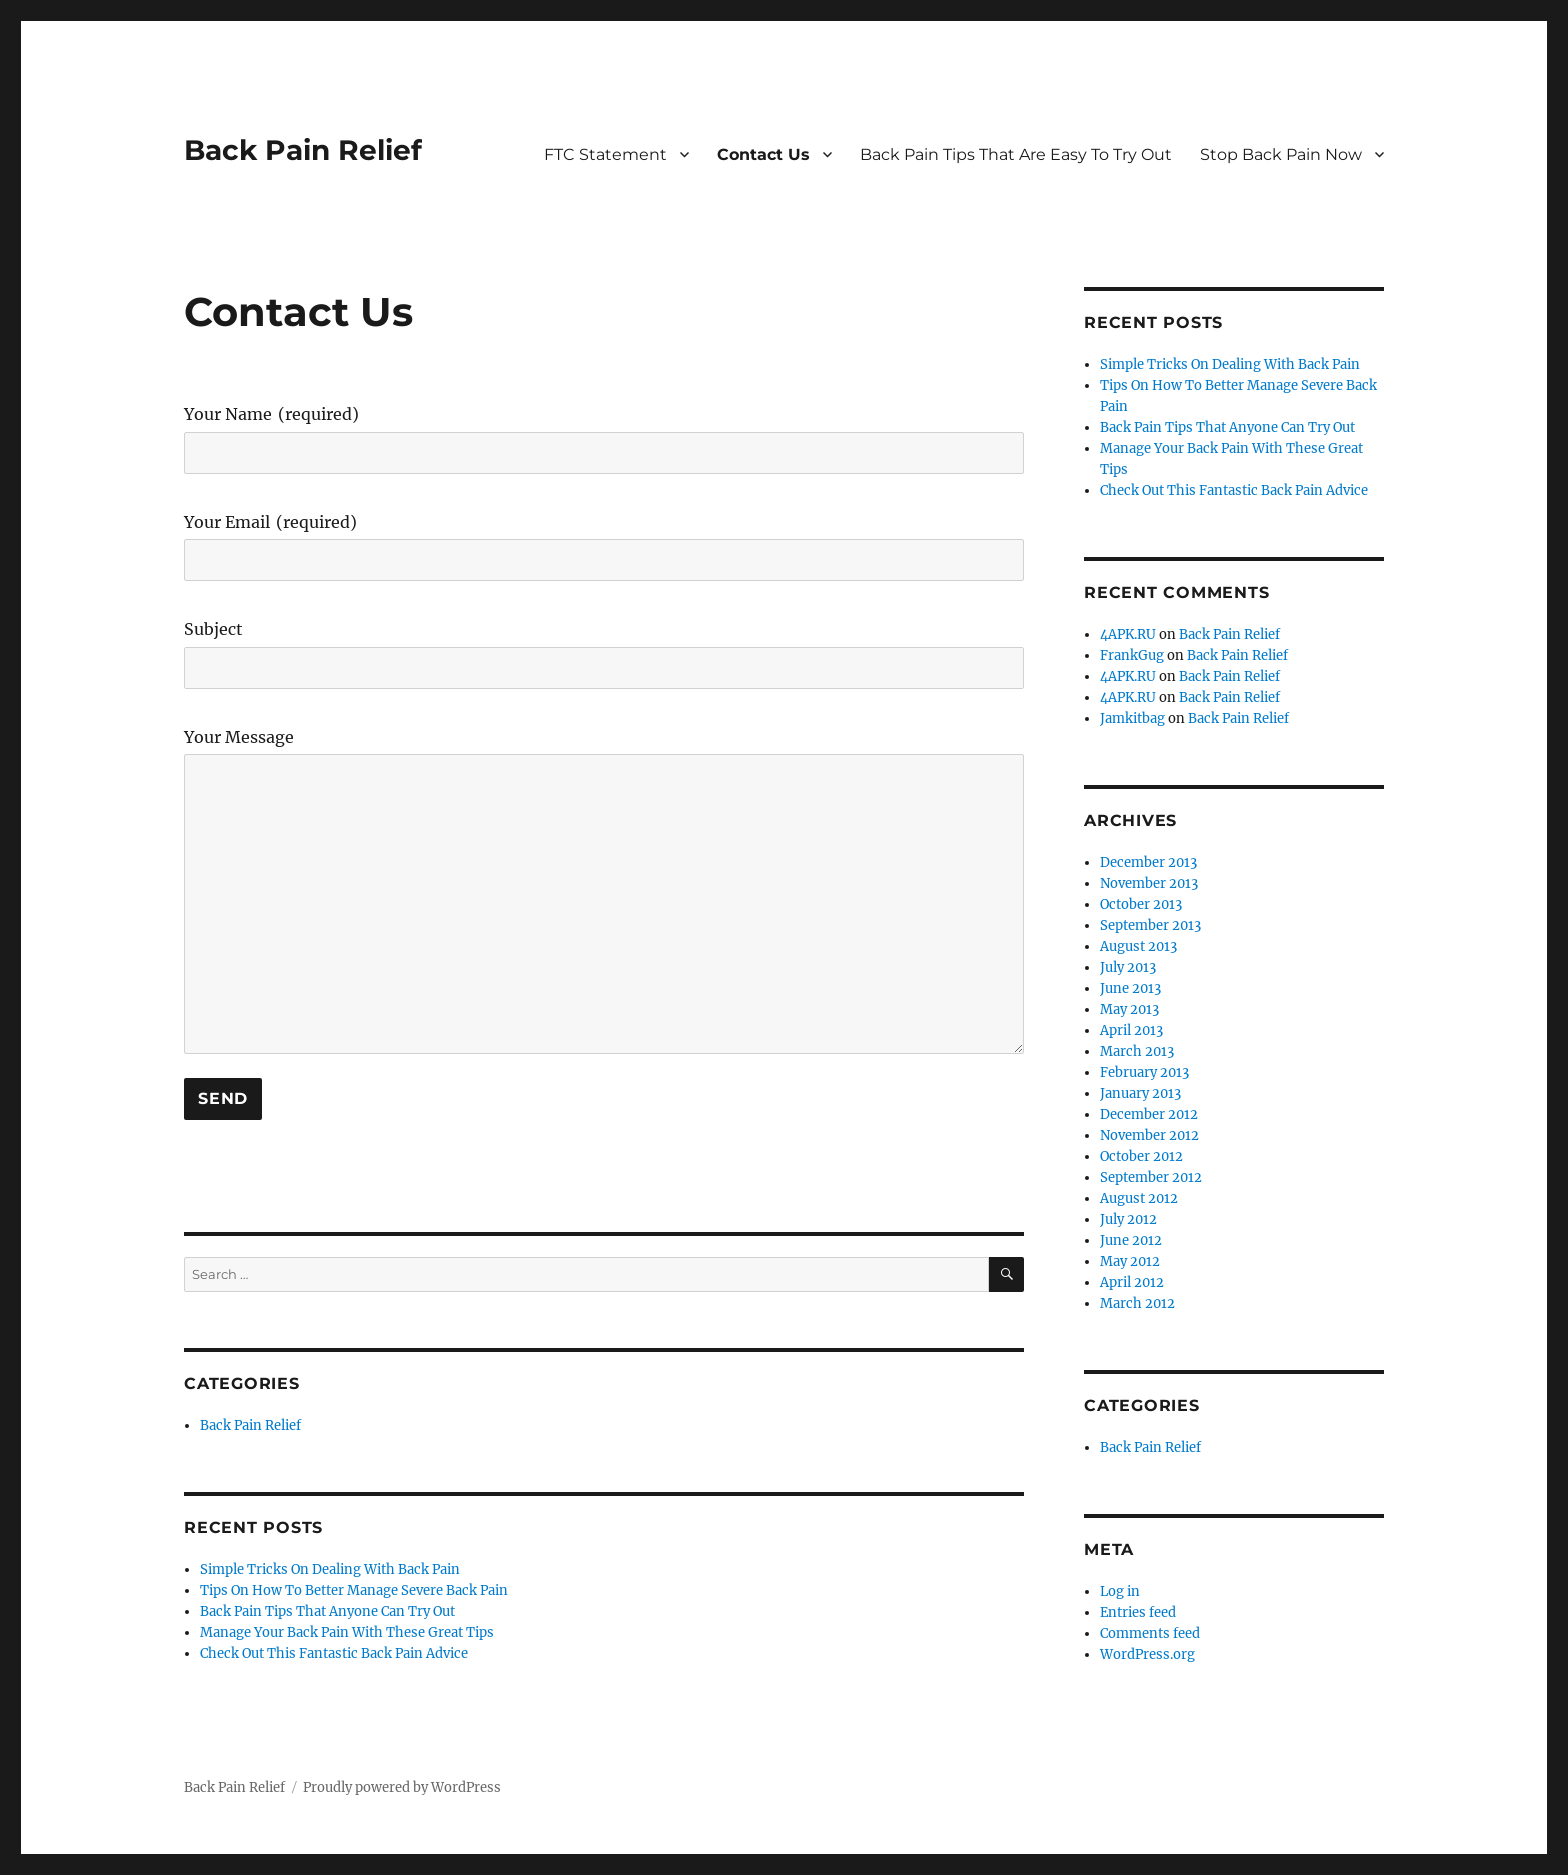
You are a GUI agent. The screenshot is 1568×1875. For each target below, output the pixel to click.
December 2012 (1149, 1114)
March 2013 (1137, 1051)
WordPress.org (1147, 1654)
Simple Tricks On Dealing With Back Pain (330, 1569)
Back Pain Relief (303, 150)
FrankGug (1132, 655)
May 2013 (1129, 1009)
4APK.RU (1128, 634)
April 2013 (1131, 1030)
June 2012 (1131, 1240)
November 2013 (1149, 883)
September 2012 (1151, 1177)
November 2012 (1149, 1135)
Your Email (270, 523)
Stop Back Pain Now (1281, 154)
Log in (1120, 1591)
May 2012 (1130, 1261)
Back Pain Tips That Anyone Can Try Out (327, 1611)
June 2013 (1130, 988)
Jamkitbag (1132, 718)
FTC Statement (605, 154)
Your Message (239, 738)
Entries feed (1138, 1612)
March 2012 (1137, 1303)
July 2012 (1128, 1219)
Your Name (271, 415)
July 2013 (1128, 967)
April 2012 (1132, 1282)
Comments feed (1150, 1633)
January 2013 (1140, 1093)
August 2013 (1138, 946)
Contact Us (763, 154)
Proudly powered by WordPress (402, 1787)
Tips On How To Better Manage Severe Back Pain (354, 1590)
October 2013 (1141, 904)
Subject (213, 630)
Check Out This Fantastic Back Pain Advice (334, 1653)
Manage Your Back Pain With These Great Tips (347, 1632)
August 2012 (1139, 1198)
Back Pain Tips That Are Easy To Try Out (1016, 154)
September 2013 (1150, 925)
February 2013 (1144, 1072)
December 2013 (1148, 862)
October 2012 (1141, 1156)
